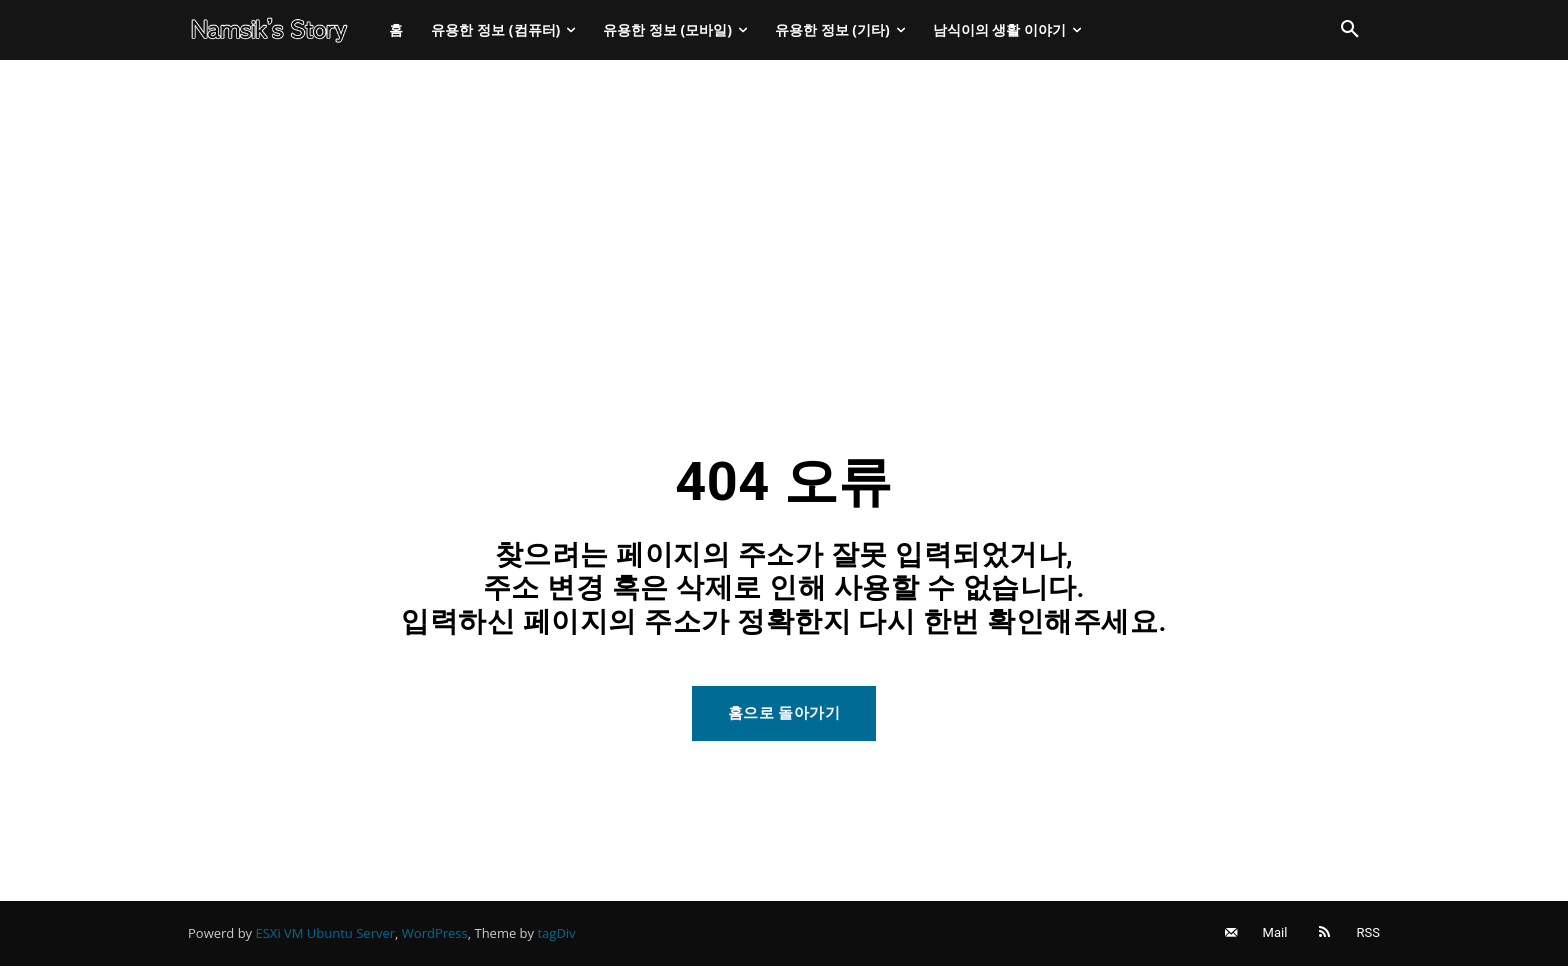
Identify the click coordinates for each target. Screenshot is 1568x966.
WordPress (435, 933)
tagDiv (556, 933)
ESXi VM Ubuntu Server (326, 933)
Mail (1275, 932)
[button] (1350, 30)
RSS (1368, 932)
